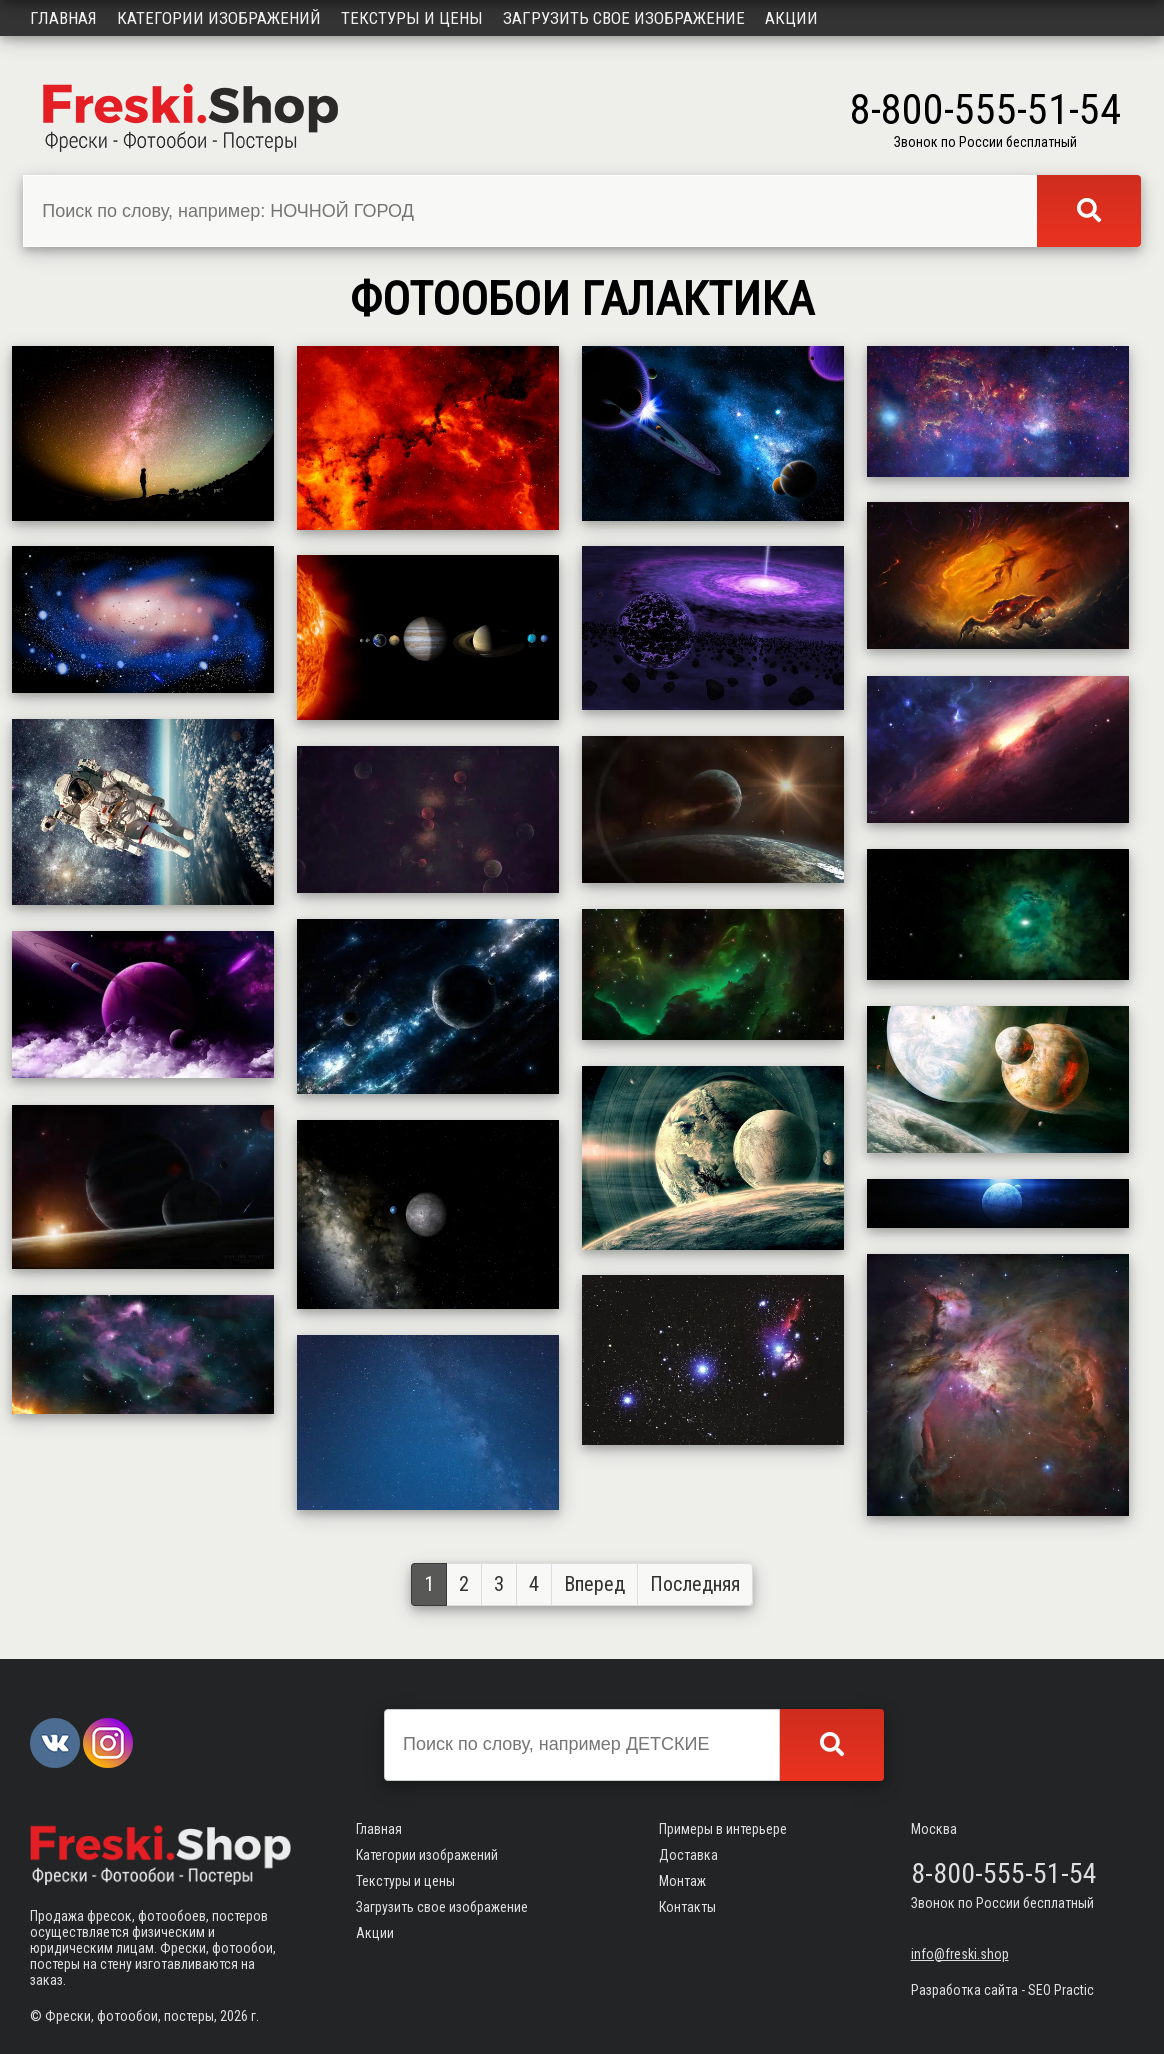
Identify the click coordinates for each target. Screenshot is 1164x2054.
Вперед (594, 1584)
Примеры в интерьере (723, 1829)
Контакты (687, 1907)
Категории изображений (219, 18)
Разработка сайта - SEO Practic (1002, 1990)
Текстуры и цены (412, 18)
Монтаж (682, 1881)
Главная (63, 18)
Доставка (688, 1855)
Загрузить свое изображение (624, 18)
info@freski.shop (960, 1954)
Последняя (695, 1584)
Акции (791, 18)
